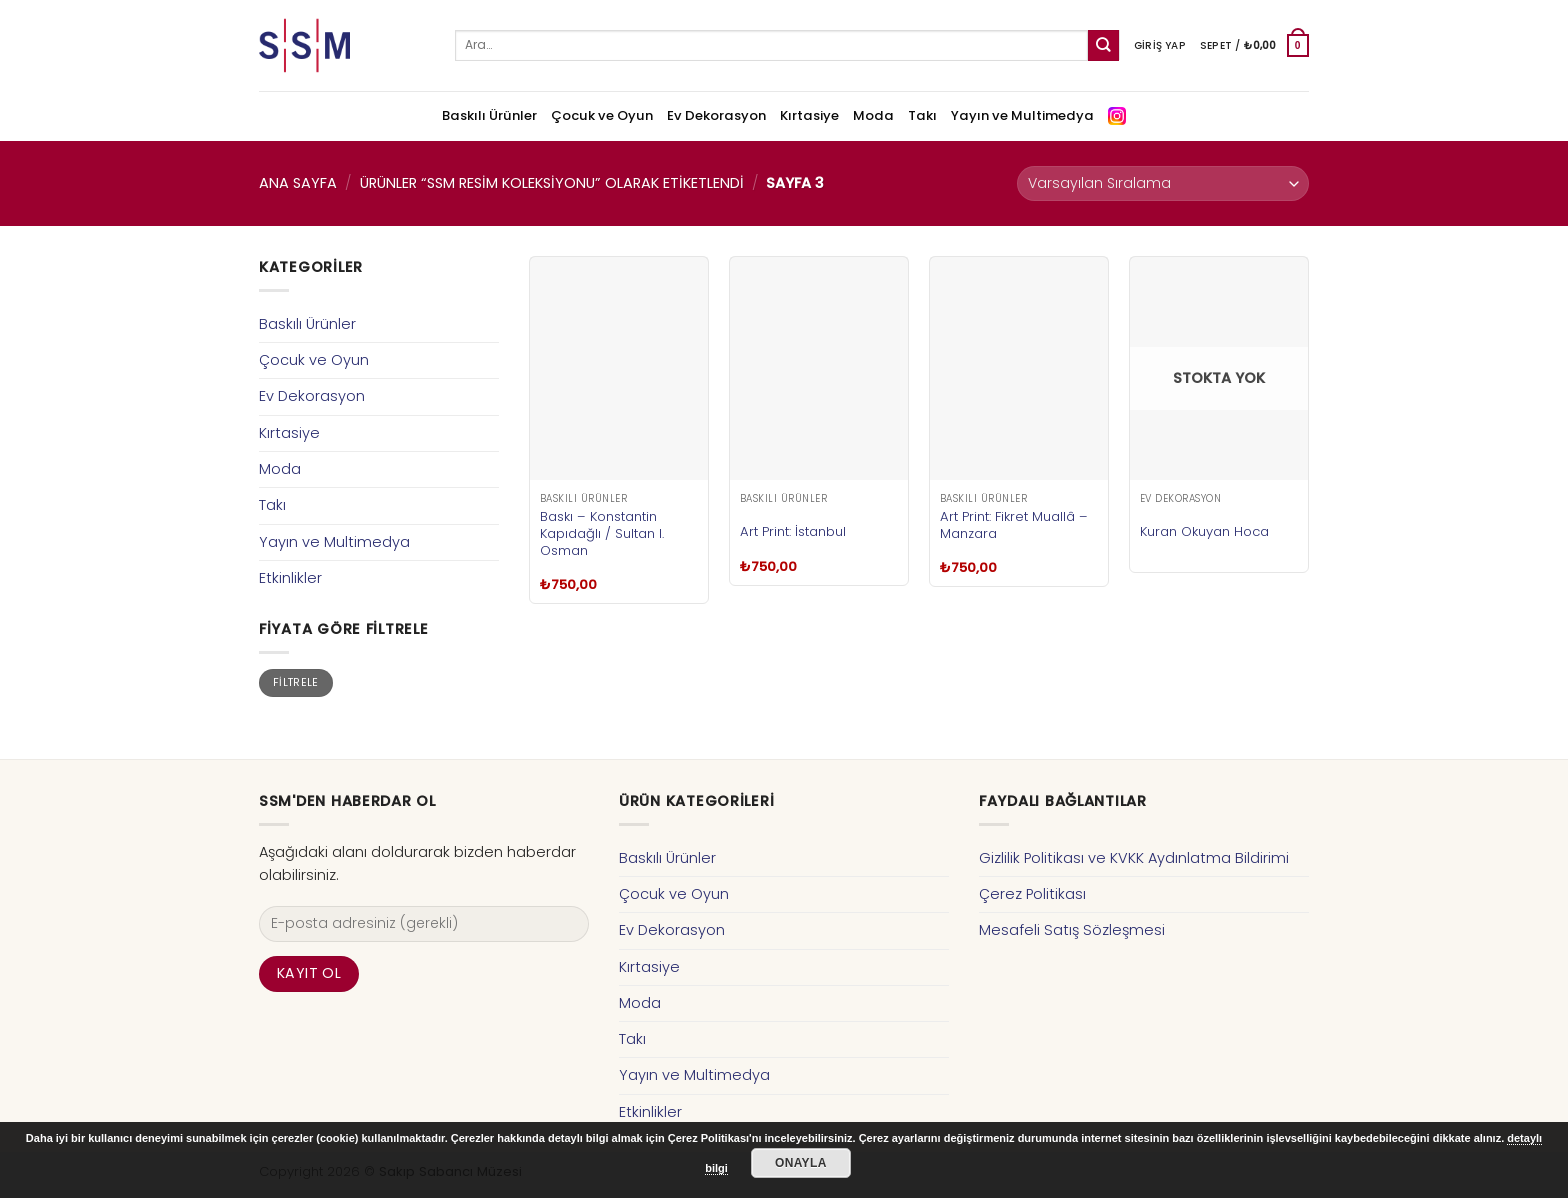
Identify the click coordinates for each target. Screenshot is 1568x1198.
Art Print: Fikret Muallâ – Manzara (1014, 525)
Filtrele (296, 682)
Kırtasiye (809, 115)
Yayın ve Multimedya (1022, 115)
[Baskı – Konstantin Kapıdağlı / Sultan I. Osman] (619, 368)
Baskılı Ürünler (489, 115)
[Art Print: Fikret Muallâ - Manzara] (1019, 368)
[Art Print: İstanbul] (819, 368)
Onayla (801, 1163)
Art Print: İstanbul (793, 531)
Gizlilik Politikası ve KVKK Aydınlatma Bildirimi (1134, 858)
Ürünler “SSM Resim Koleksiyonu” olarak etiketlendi (552, 183)
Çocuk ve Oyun (602, 115)
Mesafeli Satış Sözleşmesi (1072, 930)
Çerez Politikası (1032, 894)
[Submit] (1103, 45)
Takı (922, 115)
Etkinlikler (290, 578)
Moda (873, 115)
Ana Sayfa (298, 183)
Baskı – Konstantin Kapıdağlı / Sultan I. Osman (602, 533)
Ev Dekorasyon (716, 115)
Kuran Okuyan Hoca (1204, 531)
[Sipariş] (1163, 183)
